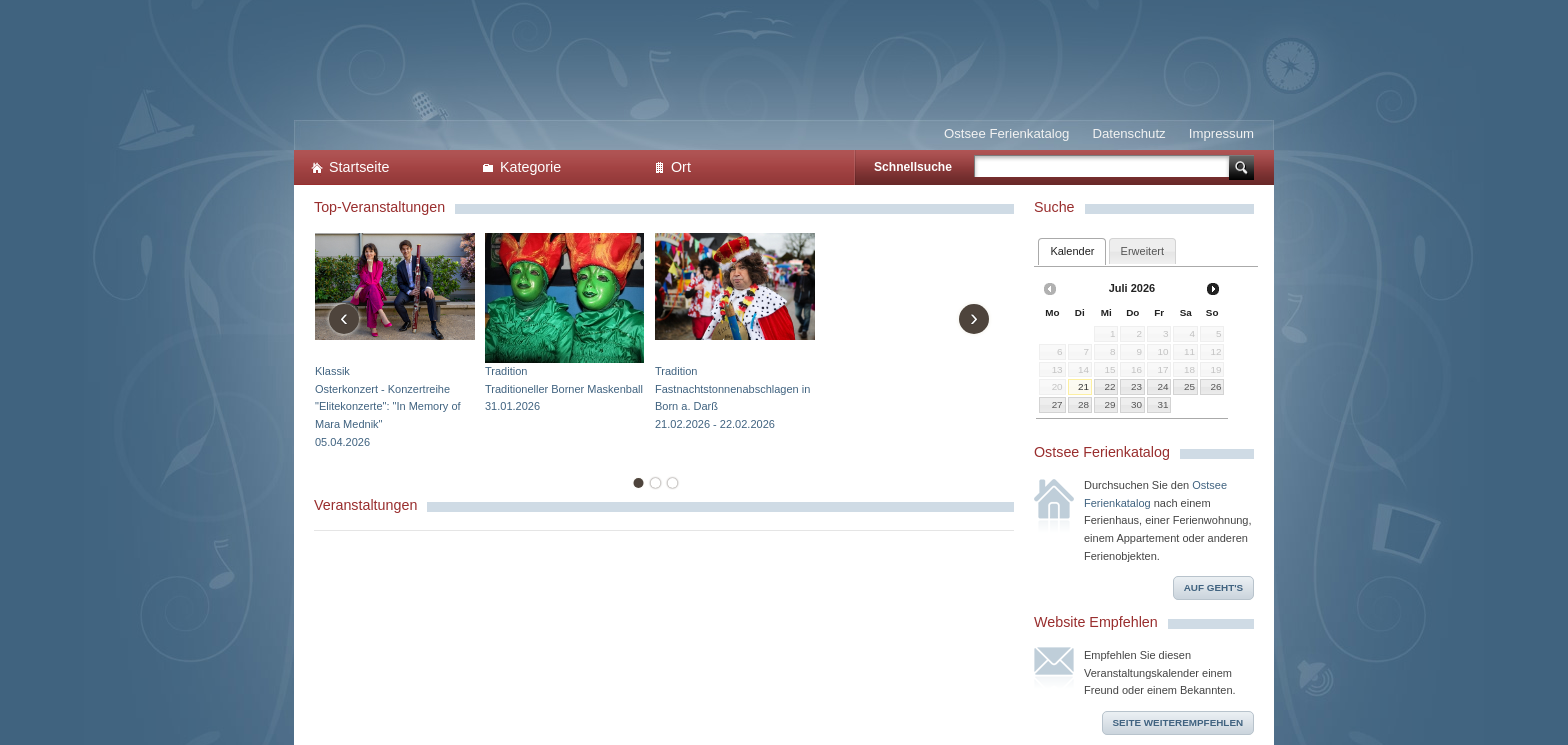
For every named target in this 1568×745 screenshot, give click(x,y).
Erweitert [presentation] (1142, 251)
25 (1189, 386)
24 (1163, 386)
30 (1136, 404)
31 (1163, 404)
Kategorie (530, 167)
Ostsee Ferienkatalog (1006, 133)
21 (1083, 386)
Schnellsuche (913, 167)
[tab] (1072, 251)
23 (1136, 386)
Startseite (359, 167)
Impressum (1221, 133)
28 (1083, 404)
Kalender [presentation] (1072, 251)
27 (1057, 404)
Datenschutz (1128, 133)
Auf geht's (1213, 587)
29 (1109, 404)
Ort (681, 167)
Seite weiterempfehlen (1178, 722)
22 (1109, 386)
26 (1215, 386)
